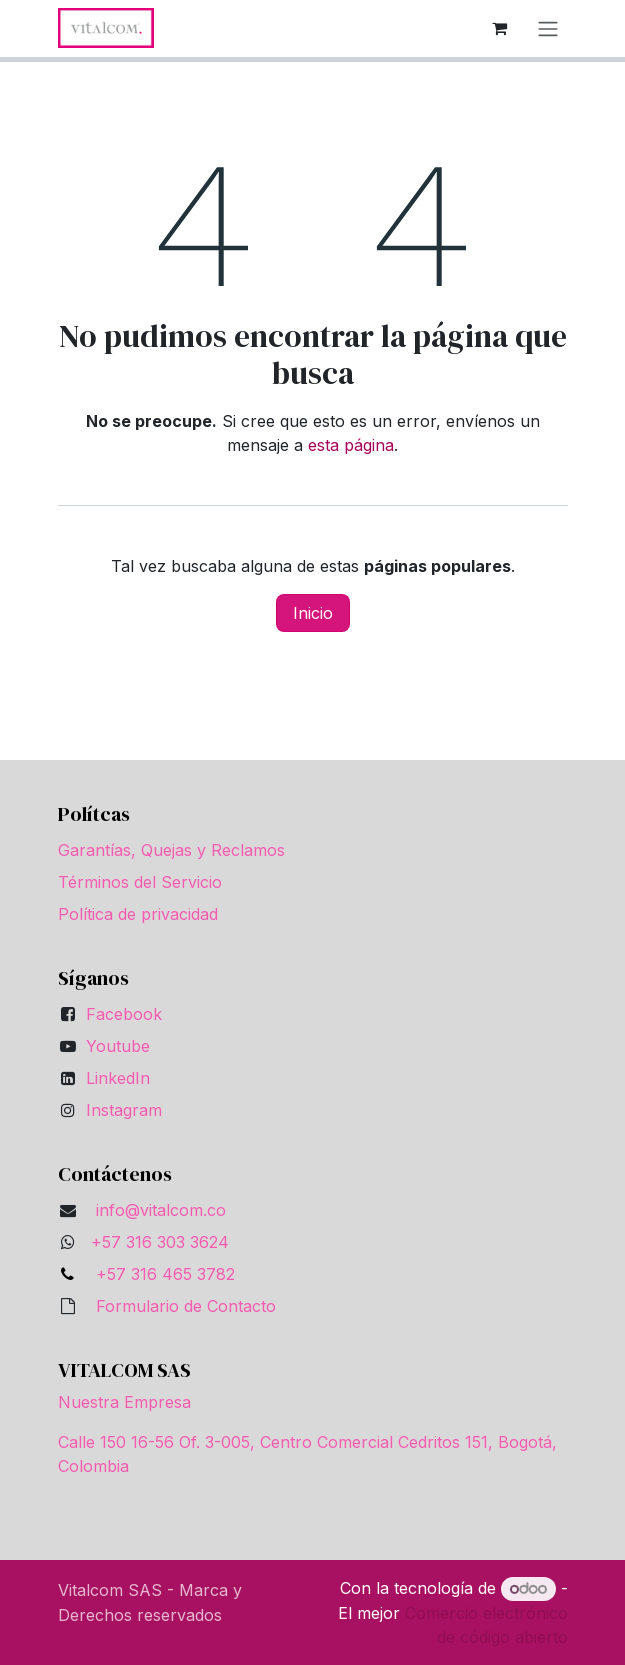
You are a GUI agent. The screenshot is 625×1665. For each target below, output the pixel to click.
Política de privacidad (138, 914)
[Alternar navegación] (548, 28)
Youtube (118, 1046)
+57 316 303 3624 (160, 1242)
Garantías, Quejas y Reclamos (171, 850)
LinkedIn (118, 1078)
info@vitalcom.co (161, 1210)
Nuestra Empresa (124, 1402)
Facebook (124, 1014)
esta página (351, 445)
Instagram (124, 1110)
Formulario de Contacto (186, 1306)
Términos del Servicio (140, 882)
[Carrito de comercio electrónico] (500, 28)
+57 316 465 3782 (160, 1274)
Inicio (313, 613)
